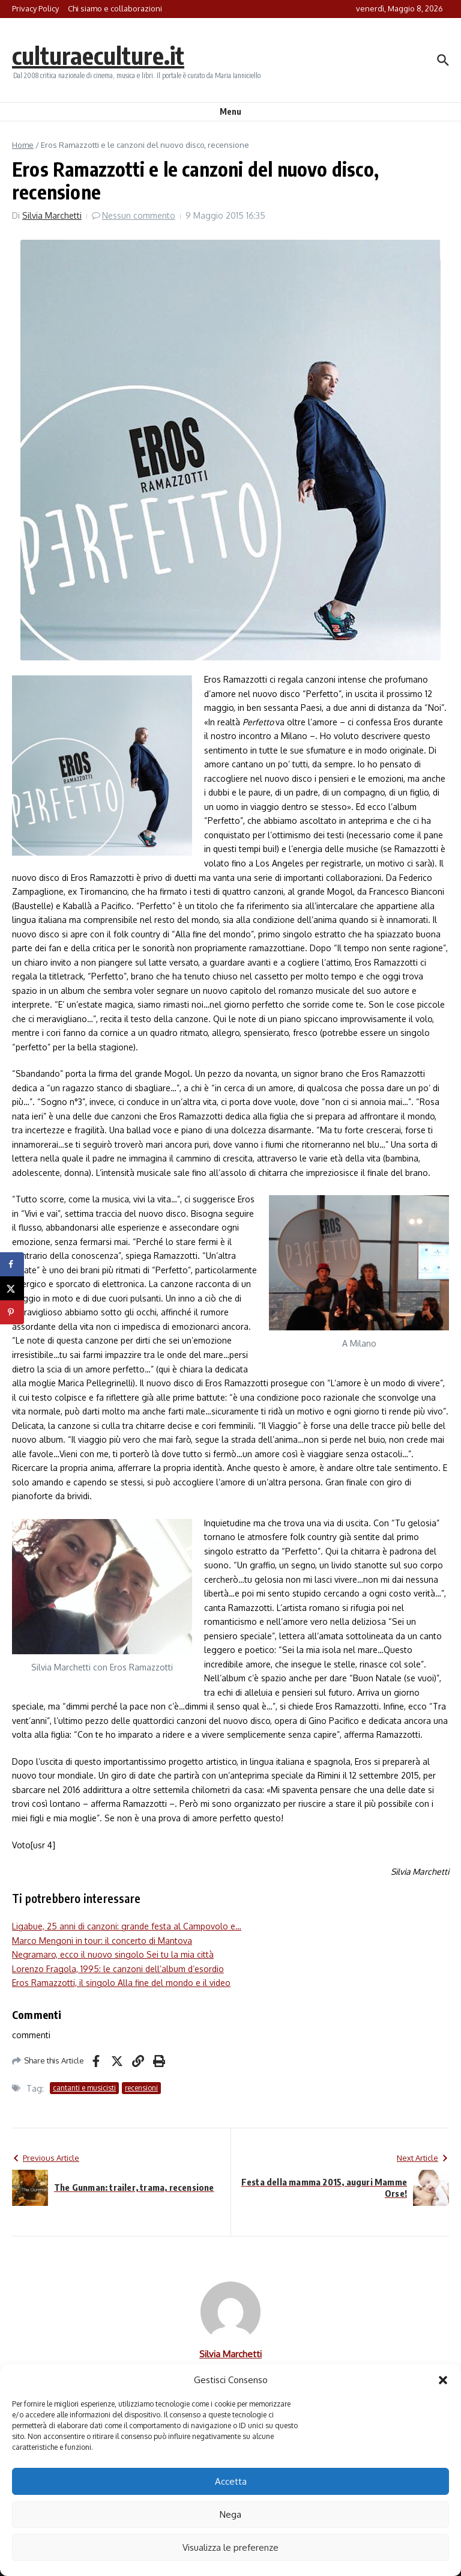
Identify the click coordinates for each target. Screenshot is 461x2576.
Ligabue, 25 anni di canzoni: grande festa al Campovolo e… (126, 1926)
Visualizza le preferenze (230, 2547)
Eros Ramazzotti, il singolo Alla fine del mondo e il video (121, 1983)
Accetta (231, 2481)
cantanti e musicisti (84, 2087)
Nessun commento (138, 215)
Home (23, 145)
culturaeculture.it (98, 55)
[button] (443, 2380)
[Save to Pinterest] (12, 1312)
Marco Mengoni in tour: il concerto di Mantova (102, 1940)
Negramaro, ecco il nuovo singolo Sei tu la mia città (113, 1954)
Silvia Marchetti (52, 215)
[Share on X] (12, 1288)
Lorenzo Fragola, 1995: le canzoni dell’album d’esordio (118, 1969)
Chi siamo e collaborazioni (115, 8)
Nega (230, 2514)
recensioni (141, 2087)
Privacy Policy (35, 8)
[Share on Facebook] (12, 1264)
